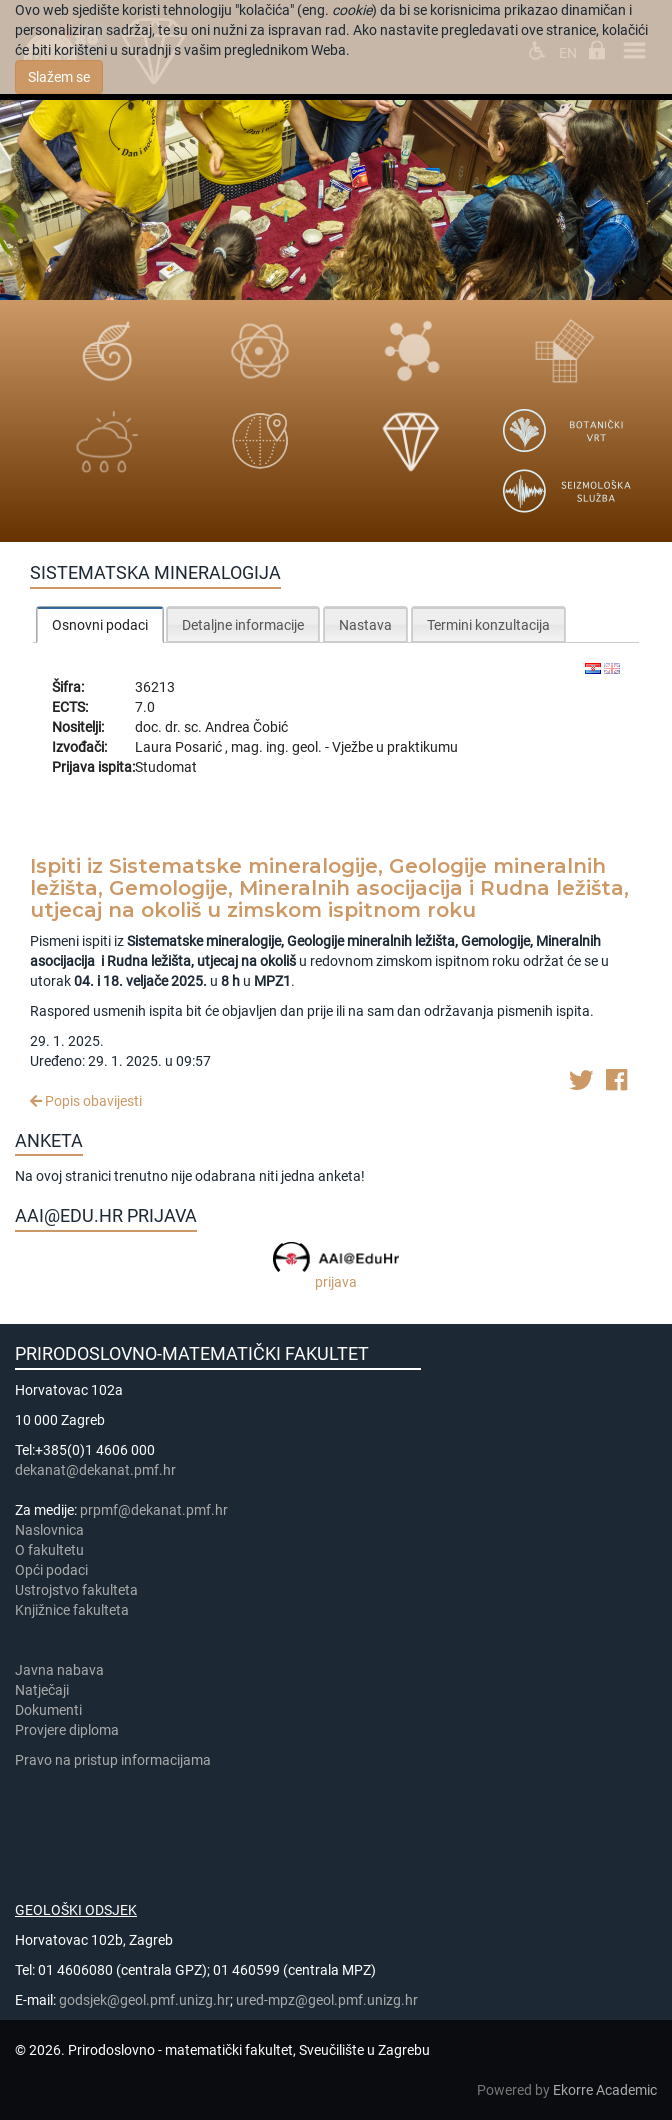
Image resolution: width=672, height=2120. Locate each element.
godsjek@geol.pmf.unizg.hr (144, 2000)
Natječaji (42, 1690)
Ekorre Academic (605, 2090)
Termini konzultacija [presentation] (488, 625)
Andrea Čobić (246, 727)
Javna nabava (59, 1670)
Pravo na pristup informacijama (116, 1760)
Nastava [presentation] (365, 625)
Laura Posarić (180, 747)
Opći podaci (51, 1570)
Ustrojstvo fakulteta (76, 1590)
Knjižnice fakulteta (72, 1610)
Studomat (166, 767)
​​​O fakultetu (49, 1550)
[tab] (100, 624)
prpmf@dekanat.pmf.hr (154, 1510)
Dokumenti (48, 1710)
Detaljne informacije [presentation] (243, 625)
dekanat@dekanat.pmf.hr (95, 1470)
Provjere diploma (67, 1730)
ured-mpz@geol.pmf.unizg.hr (327, 2000)
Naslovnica (49, 1530)
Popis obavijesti (86, 1101)
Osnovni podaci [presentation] (100, 625)
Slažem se (59, 77)
